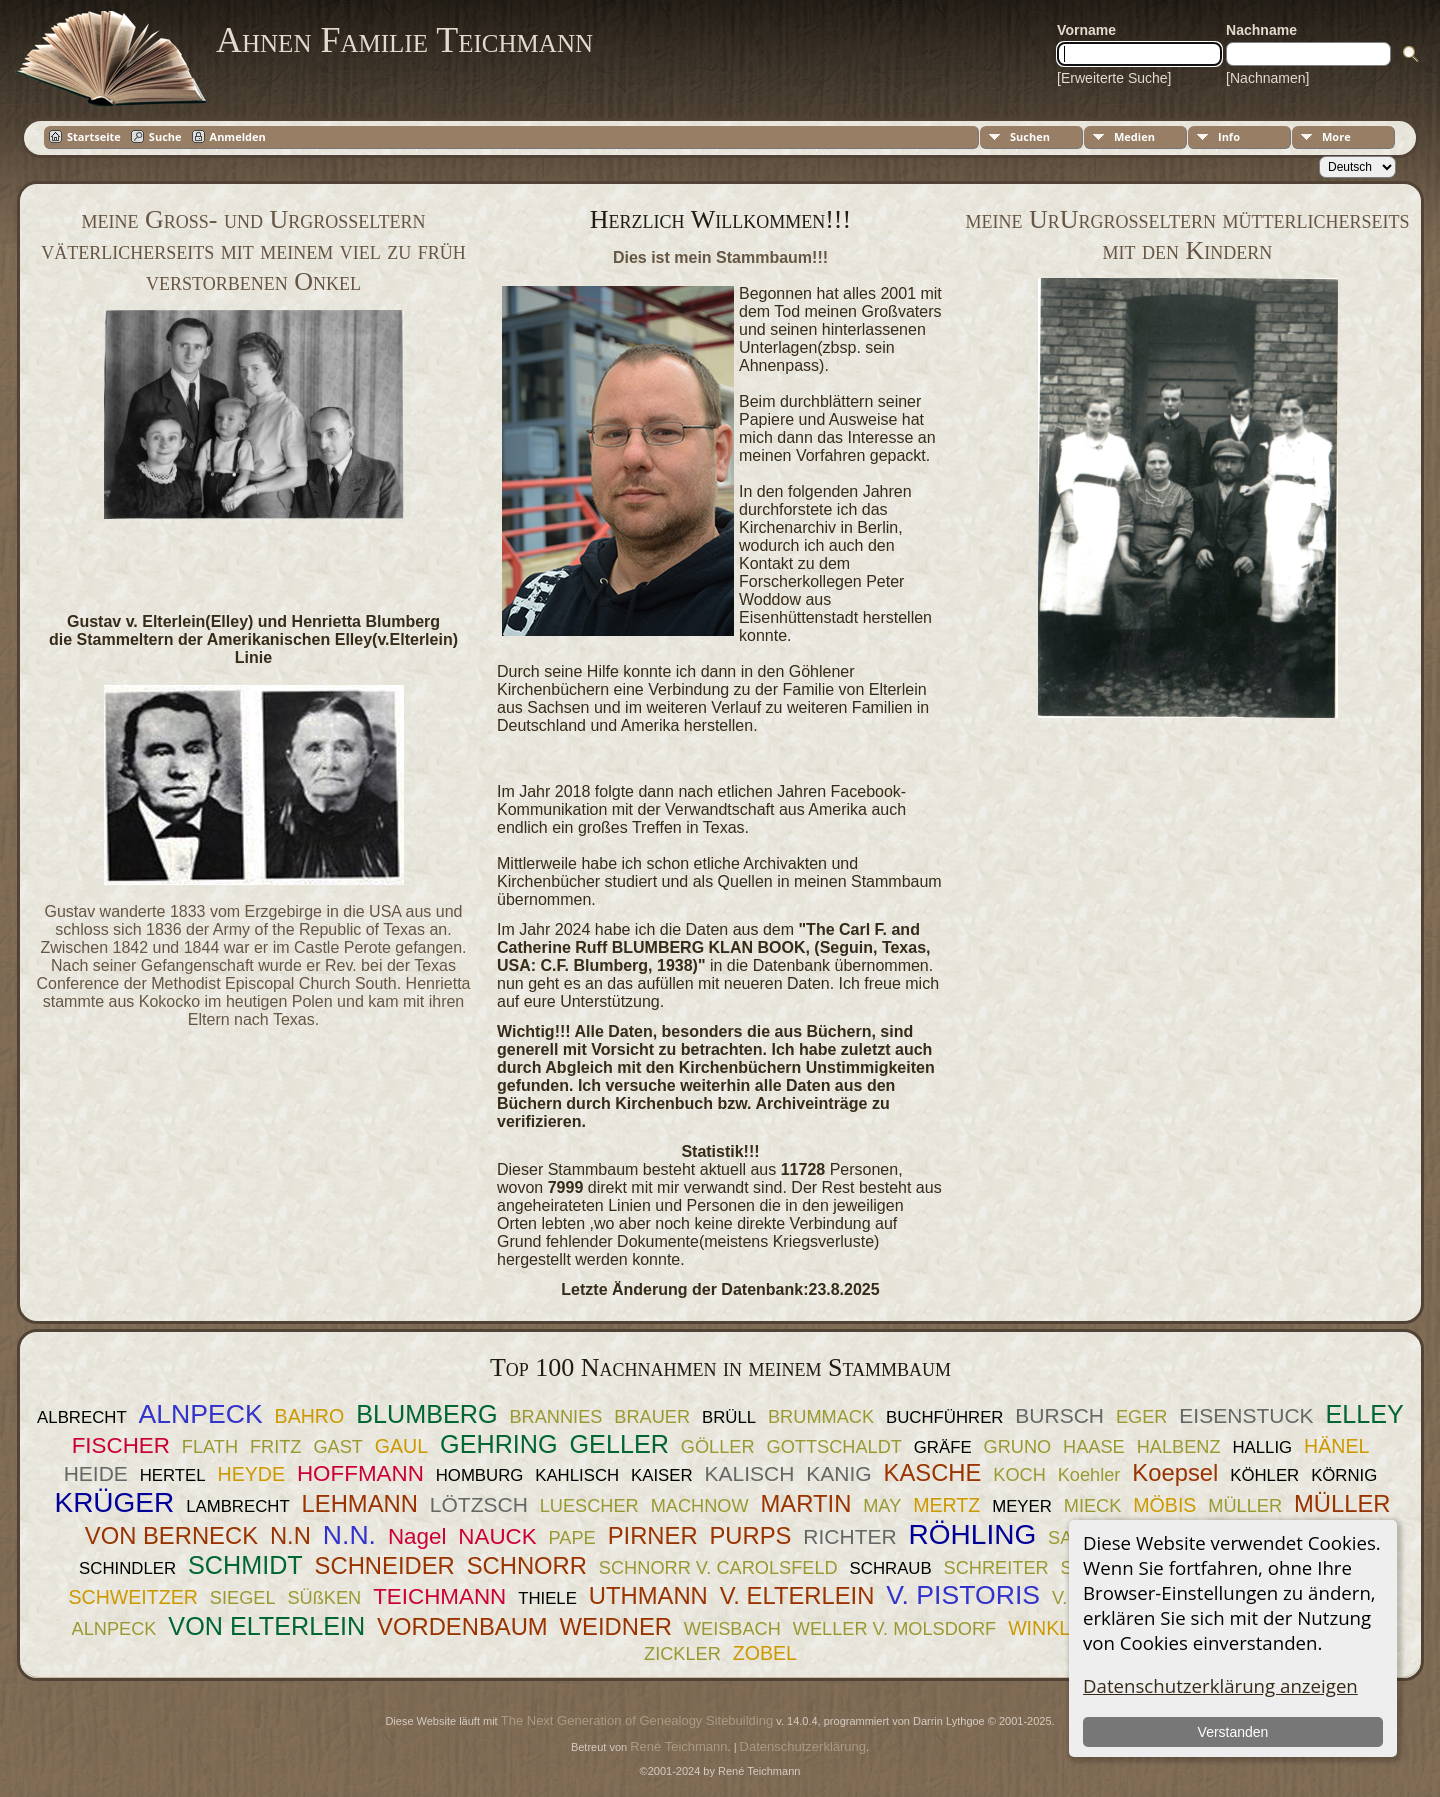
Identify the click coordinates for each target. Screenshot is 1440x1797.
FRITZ (276, 1447)
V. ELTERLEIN (797, 1595)
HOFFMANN (360, 1473)
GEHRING (499, 1444)
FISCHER (121, 1445)
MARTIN (806, 1503)
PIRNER (653, 1535)
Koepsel (1175, 1472)
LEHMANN (360, 1503)
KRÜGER (114, 1502)
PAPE (572, 1538)
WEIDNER (616, 1626)
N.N (290, 1535)
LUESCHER (589, 1506)
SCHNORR (527, 1565)
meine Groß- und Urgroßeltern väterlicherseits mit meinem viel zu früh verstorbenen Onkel (253, 250)
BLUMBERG (426, 1414)
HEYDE (252, 1474)
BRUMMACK (821, 1417)
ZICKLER (682, 1654)
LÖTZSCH (479, 1504)
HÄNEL (1336, 1446)
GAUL (401, 1446)
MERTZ (946, 1505)
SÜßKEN (324, 1598)
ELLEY (1364, 1414)
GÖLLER (718, 1447)
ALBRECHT (82, 1417)
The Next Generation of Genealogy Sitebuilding (637, 1720)
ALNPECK (201, 1414)
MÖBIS (1164, 1505)
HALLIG (1262, 1447)
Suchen (1030, 136)
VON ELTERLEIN (266, 1626)
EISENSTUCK (1246, 1415)
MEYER (1022, 1506)
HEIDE (96, 1473)
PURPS (750, 1535)
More (1336, 136)
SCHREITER (996, 1568)
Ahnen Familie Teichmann (404, 40)
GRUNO (1017, 1447)
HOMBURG (480, 1475)
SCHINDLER (127, 1568)
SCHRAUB (891, 1568)
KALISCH (750, 1473)
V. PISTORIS (963, 1595)
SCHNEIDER (385, 1565)
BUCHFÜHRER (944, 1417)
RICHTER (849, 1536)
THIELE (547, 1598)
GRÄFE (943, 1447)
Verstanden (1232, 1732)
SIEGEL (243, 1598)
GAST (338, 1447)
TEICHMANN (439, 1596)
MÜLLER (1245, 1506)
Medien (1134, 136)
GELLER (619, 1444)
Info (1229, 136)
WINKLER (1052, 1628)
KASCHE (933, 1472)
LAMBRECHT (238, 1506)
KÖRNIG (1344, 1475)
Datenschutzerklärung (803, 1746)
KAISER (662, 1475)
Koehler (1089, 1475)
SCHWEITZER (133, 1597)
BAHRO (310, 1416)
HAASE (1094, 1447)
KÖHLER (1264, 1475)
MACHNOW (700, 1506)
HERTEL (173, 1475)
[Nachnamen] (1267, 78)
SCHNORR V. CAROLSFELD (718, 1568)
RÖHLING (973, 1534)
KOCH (1019, 1475)
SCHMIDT (245, 1565)
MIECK (1093, 1506)
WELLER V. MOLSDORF (894, 1629)
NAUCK (497, 1536)
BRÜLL (729, 1417)
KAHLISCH (577, 1475)
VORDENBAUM (462, 1626)
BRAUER (652, 1417)
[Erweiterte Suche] (1114, 78)
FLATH (210, 1447)
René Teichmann (678, 1746)
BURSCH (1059, 1415)
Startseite (94, 136)
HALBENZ (1179, 1447)
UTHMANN (648, 1595)
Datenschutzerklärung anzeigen (1220, 1685)
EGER (1142, 1417)
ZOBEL (765, 1653)
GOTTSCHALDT (833, 1447)
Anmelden (238, 136)
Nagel (417, 1536)
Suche (165, 136)
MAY (882, 1506)
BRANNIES (555, 1417)
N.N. (349, 1535)
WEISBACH (732, 1629)
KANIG (838, 1473)
